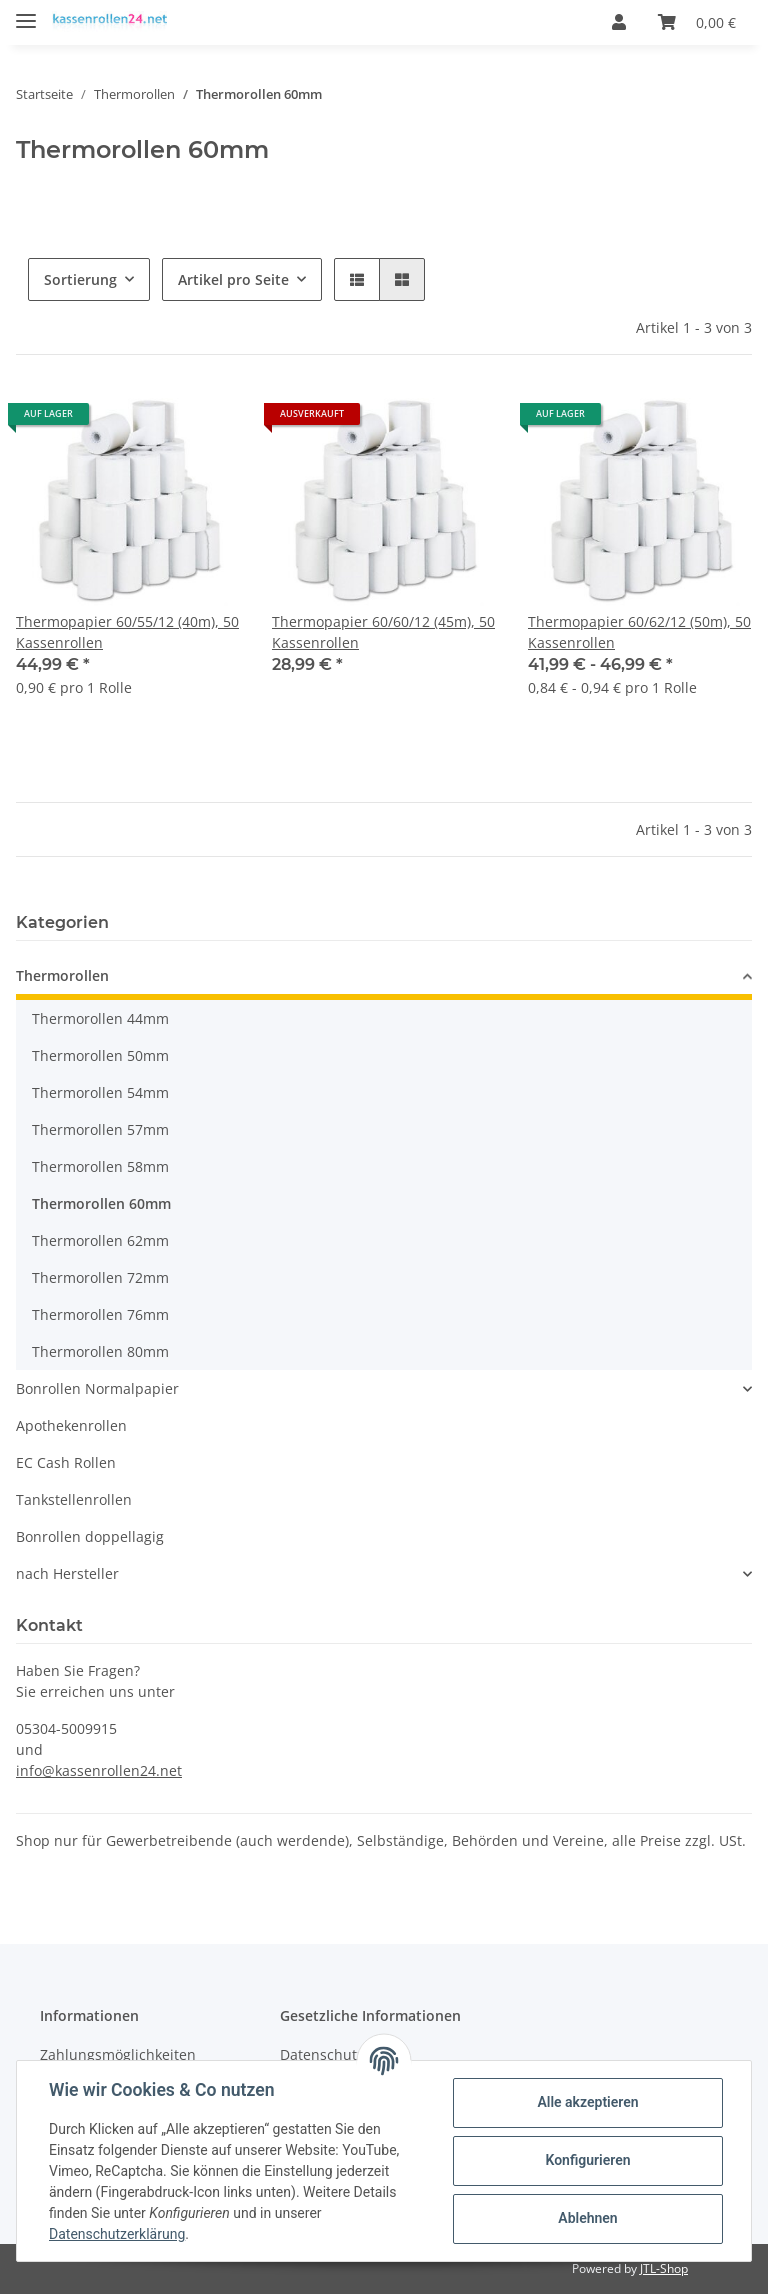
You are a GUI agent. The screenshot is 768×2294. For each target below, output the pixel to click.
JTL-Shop (664, 2268)
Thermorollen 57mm (100, 1129)
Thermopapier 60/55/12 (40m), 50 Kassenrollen (127, 632)
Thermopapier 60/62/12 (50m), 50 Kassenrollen (639, 632)
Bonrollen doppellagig (90, 1536)
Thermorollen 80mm (100, 1351)
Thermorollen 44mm (100, 1018)
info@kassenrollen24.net (99, 1770)
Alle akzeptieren (587, 2102)
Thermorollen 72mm (100, 1277)
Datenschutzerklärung (117, 2234)
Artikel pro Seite (233, 279)
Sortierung (80, 279)
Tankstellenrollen (74, 1499)
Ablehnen (587, 2218)
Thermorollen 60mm (101, 1203)
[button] (619, 22)
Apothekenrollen (71, 1425)
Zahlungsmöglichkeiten (118, 2054)
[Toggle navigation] (26, 12)
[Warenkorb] (697, 22)
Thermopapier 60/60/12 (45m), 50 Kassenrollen (383, 632)
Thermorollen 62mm (100, 1240)
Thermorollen (62, 975)
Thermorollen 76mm (100, 1314)
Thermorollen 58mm (100, 1166)
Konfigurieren (587, 2160)
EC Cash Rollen (66, 1462)
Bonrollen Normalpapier (97, 1388)
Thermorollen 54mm (100, 1092)
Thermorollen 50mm (100, 1055)
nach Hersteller (67, 1573)
